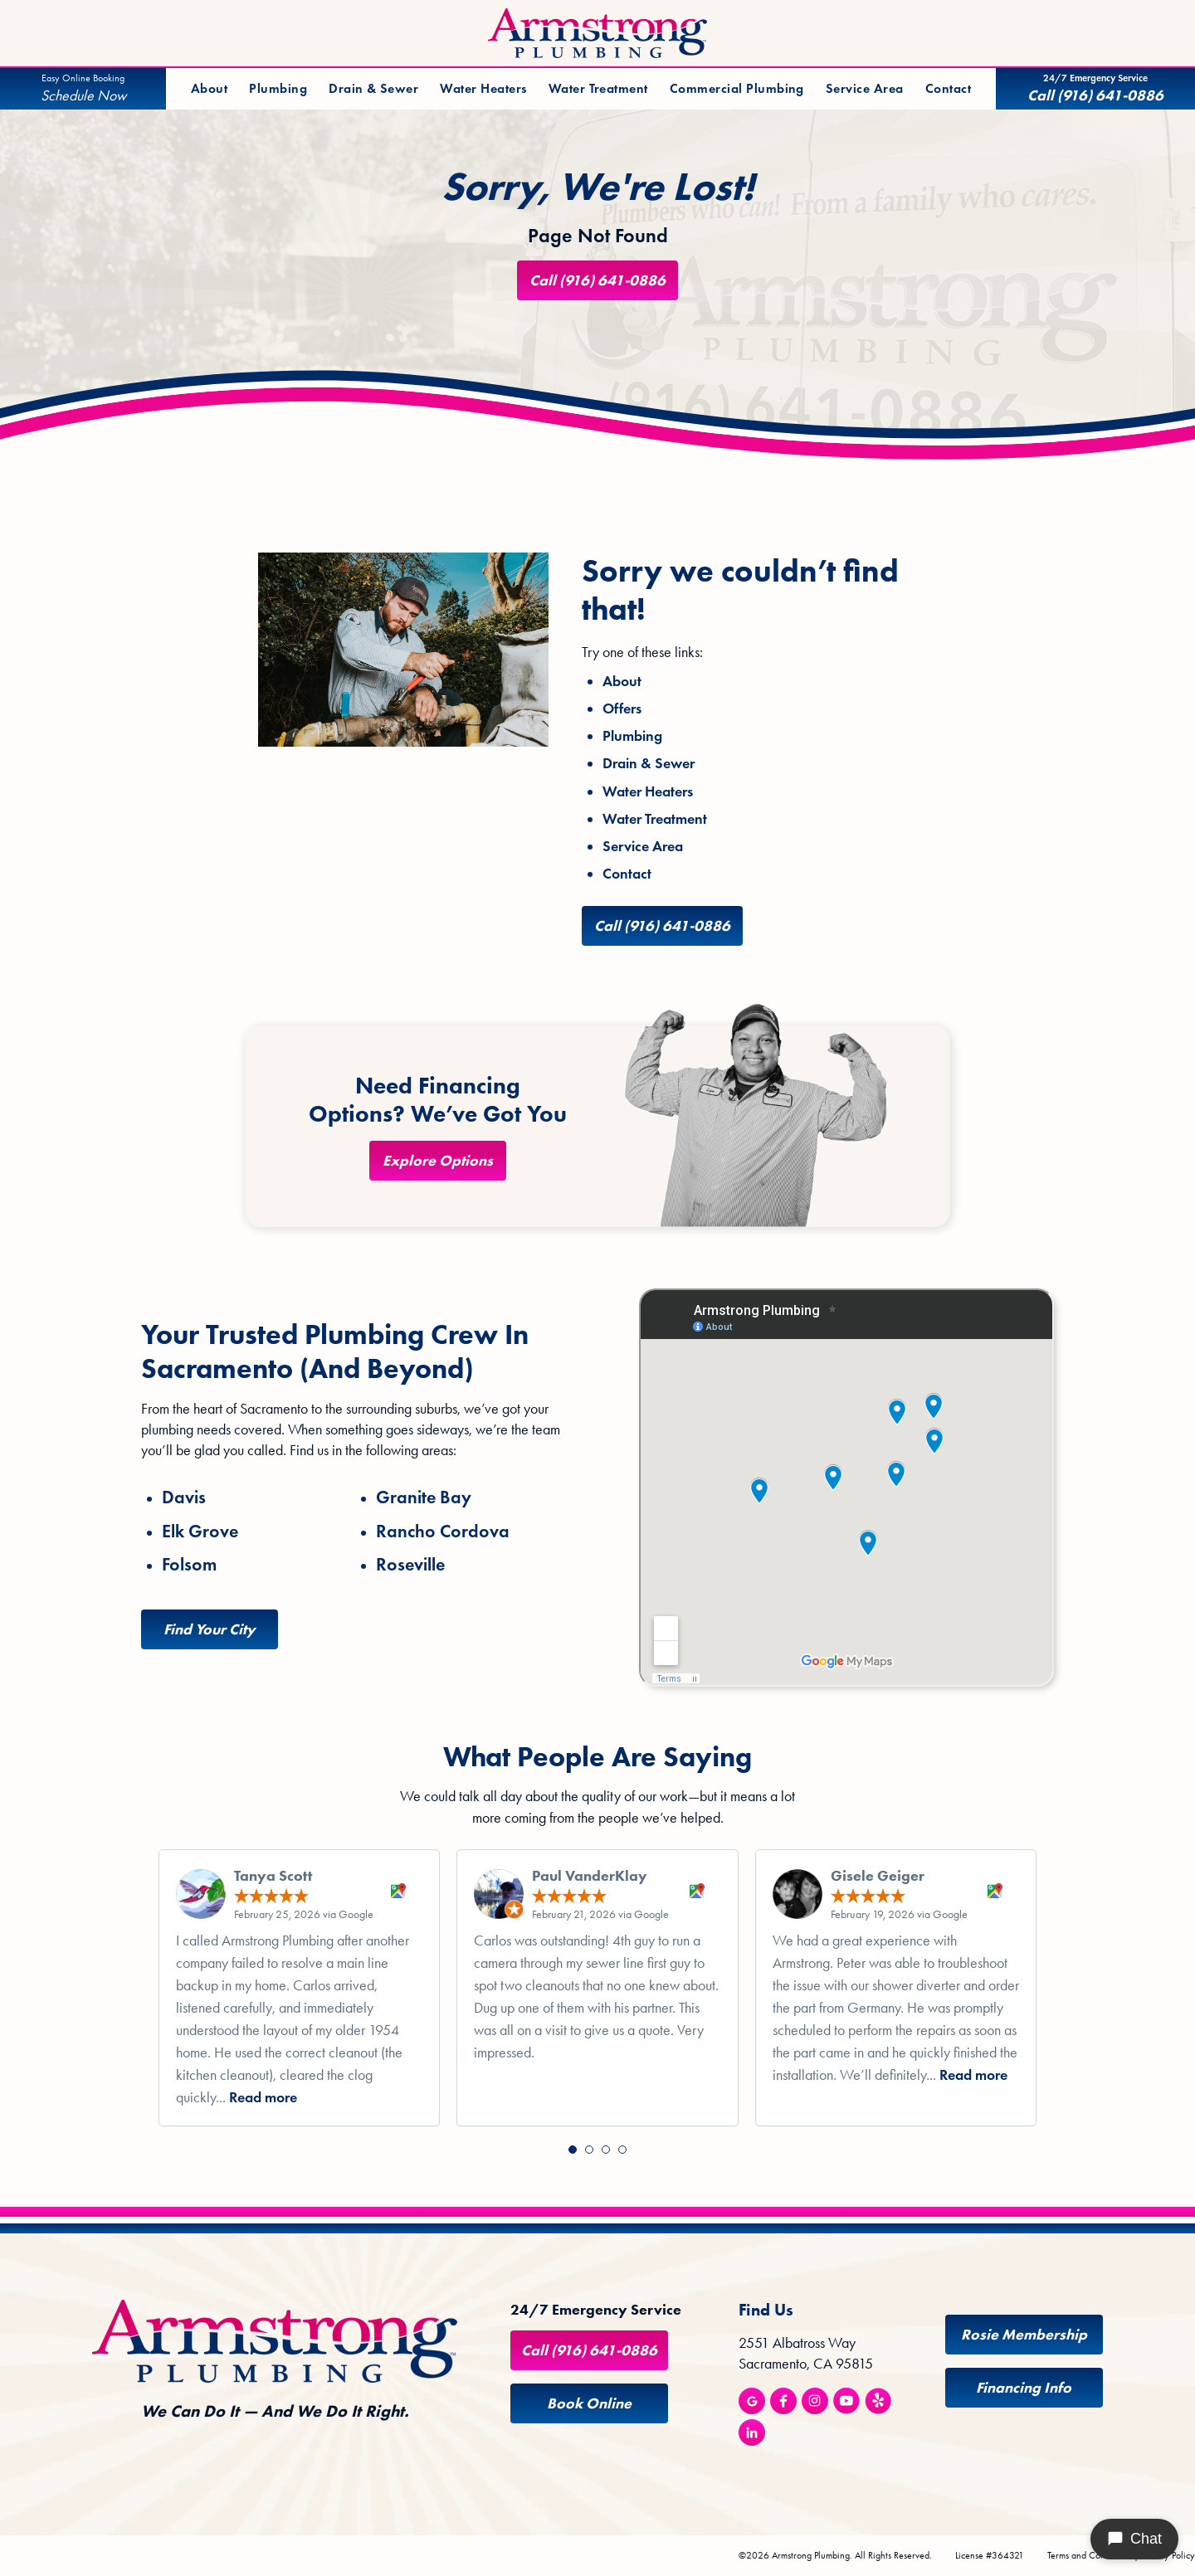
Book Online (589, 2403)
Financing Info (1023, 2388)
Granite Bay (423, 1497)
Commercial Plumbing (737, 88)
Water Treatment (598, 88)
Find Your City (209, 1629)
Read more (263, 2097)
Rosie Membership (1024, 2334)
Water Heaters (483, 88)
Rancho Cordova (443, 1531)
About (209, 88)
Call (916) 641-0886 (597, 280)
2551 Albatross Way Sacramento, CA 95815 (806, 2353)
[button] (572, 2149)
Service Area (865, 88)
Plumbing (278, 88)
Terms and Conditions (1089, 2555)
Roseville (410, 1565)
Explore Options (438, 1161)
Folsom (189, 1565)
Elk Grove (200, 1531)
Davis (184, 1497)
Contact (948, 88)
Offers (621, 708)
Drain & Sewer (373, 88)
